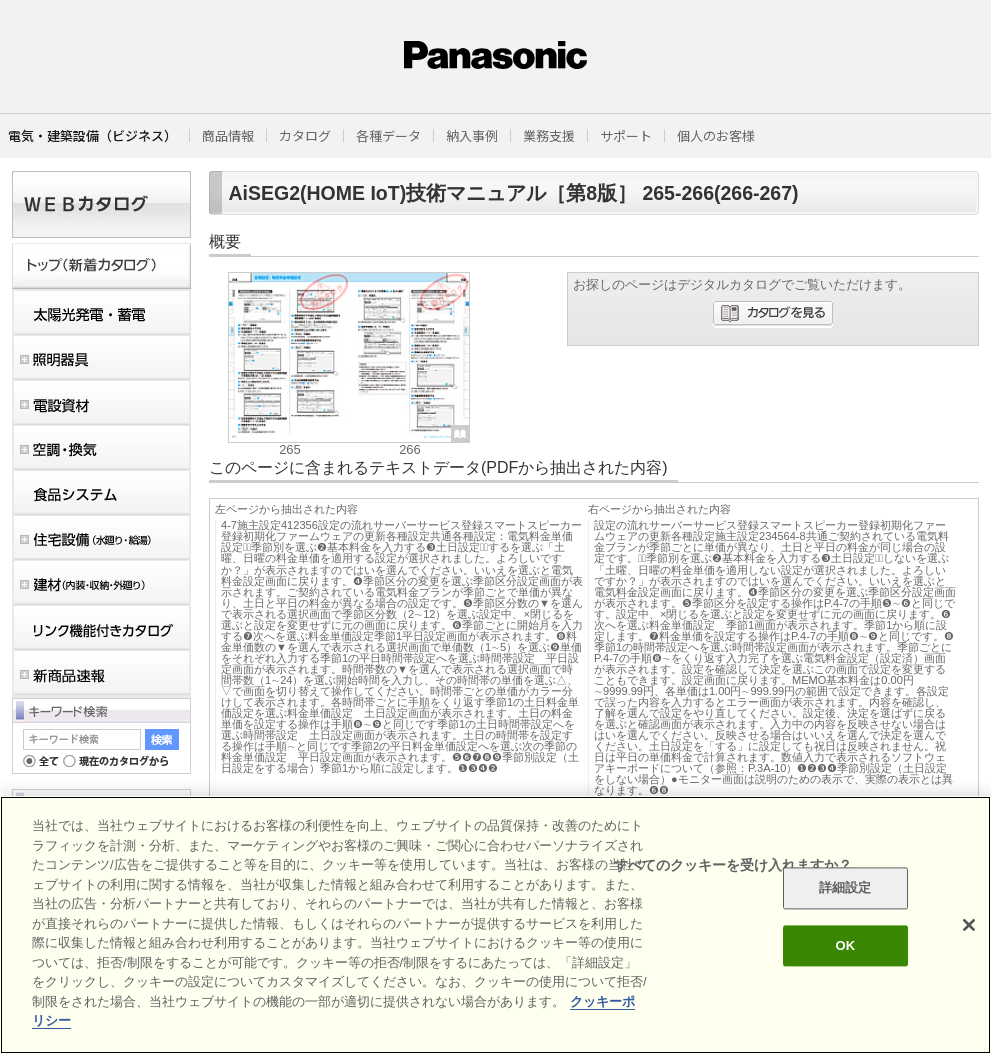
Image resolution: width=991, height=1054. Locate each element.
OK (845, 945)
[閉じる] (969, 925)
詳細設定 (845, 888)
